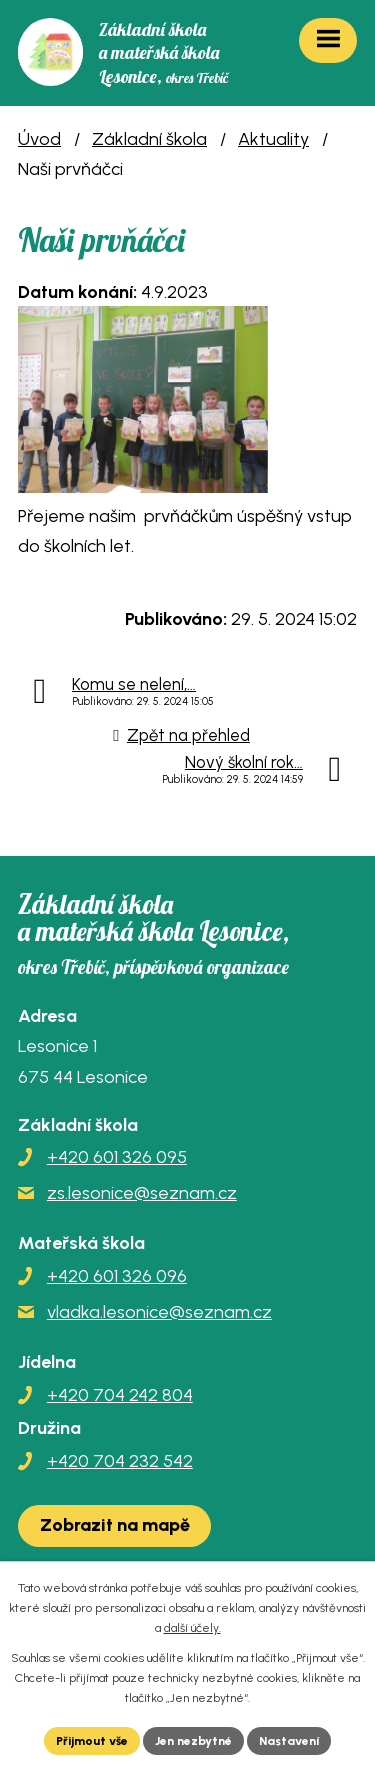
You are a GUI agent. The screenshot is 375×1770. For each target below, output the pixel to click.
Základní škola (149, 139)
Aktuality (273, 139)
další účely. (192, 1628)
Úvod (39, 139)
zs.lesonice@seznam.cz (142, 1193)
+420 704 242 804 (120, 1395)
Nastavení (289, 1741)
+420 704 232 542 (120, 1461)
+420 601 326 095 (117, 1157)
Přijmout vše (92, 1741)
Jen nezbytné (193, 1741)
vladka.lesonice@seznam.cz (159, 1312)
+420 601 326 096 (117, 1276)
